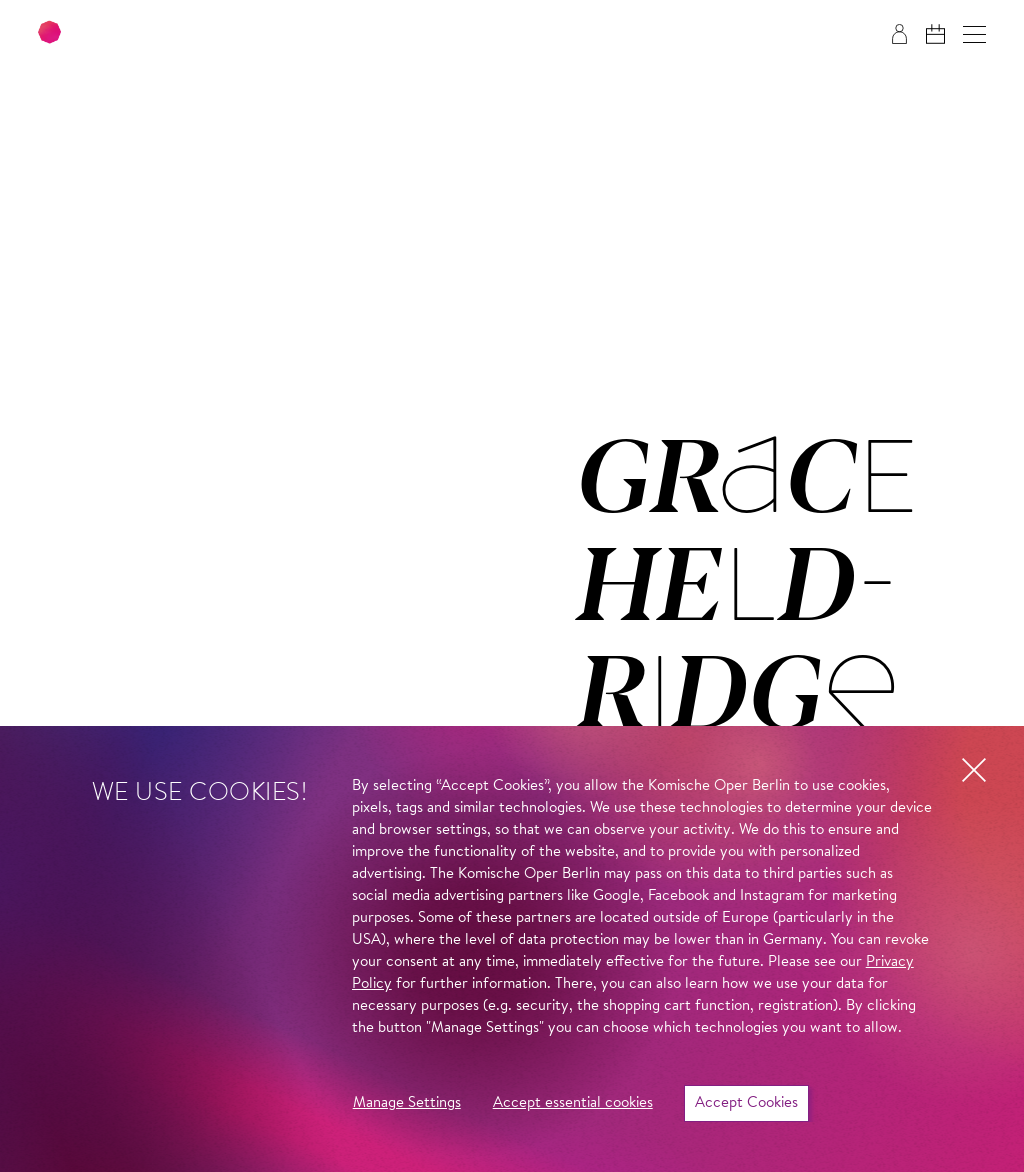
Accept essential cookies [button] (573, 1103)
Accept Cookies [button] (746, 1103)
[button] (974, 34)
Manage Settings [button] (407, 1103)
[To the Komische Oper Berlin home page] (160, 34)
